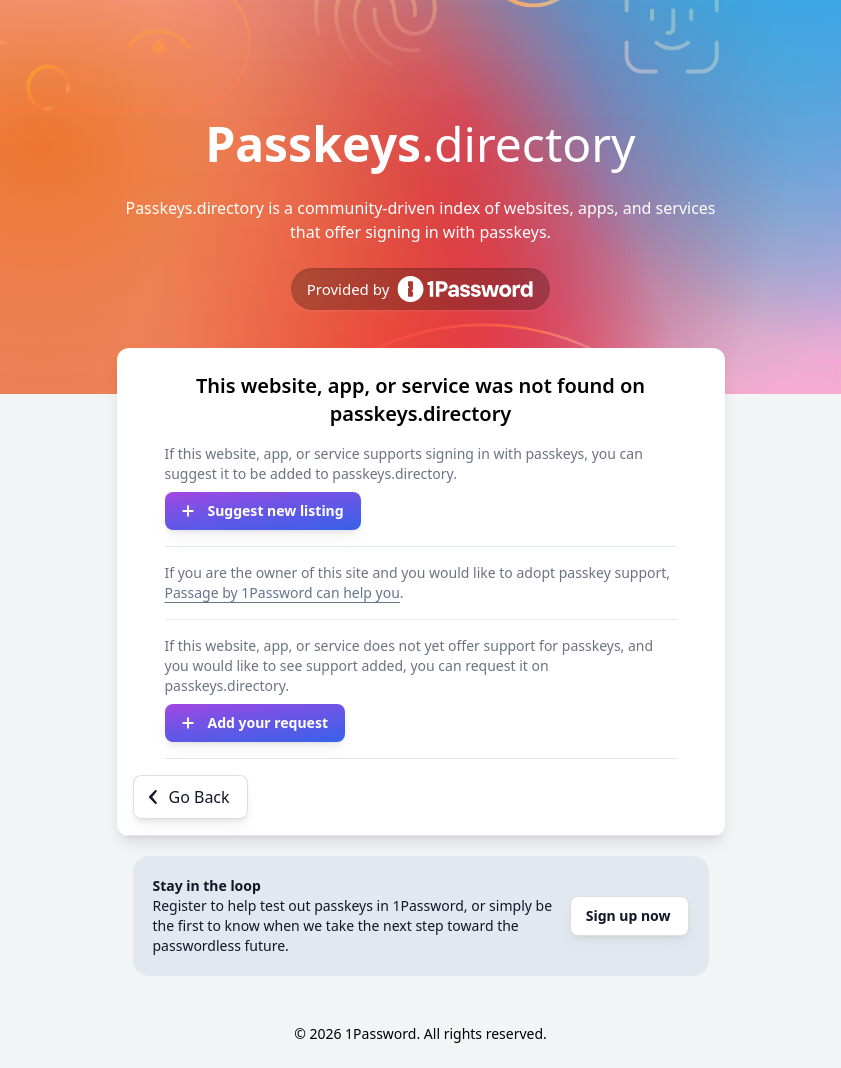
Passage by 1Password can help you (282, 592)
